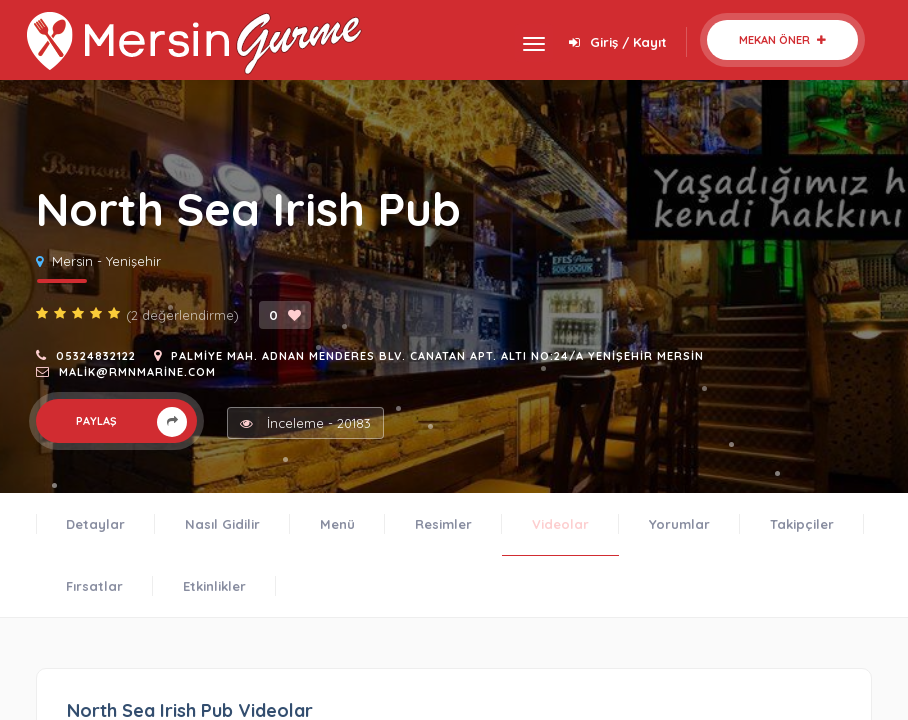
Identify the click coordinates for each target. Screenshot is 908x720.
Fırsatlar (94, 586)
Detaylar (95, 524)
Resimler (443, 524)
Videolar (560, 524)
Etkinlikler (214, 586)
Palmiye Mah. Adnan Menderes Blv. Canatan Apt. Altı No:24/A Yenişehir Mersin (437, 356)
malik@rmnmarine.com (137, 372)
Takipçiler (802, 524)
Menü (337, 524)
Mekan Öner (782, 40)
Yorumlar (679, 524)
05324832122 (96, 356)
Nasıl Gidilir (222, 524)
